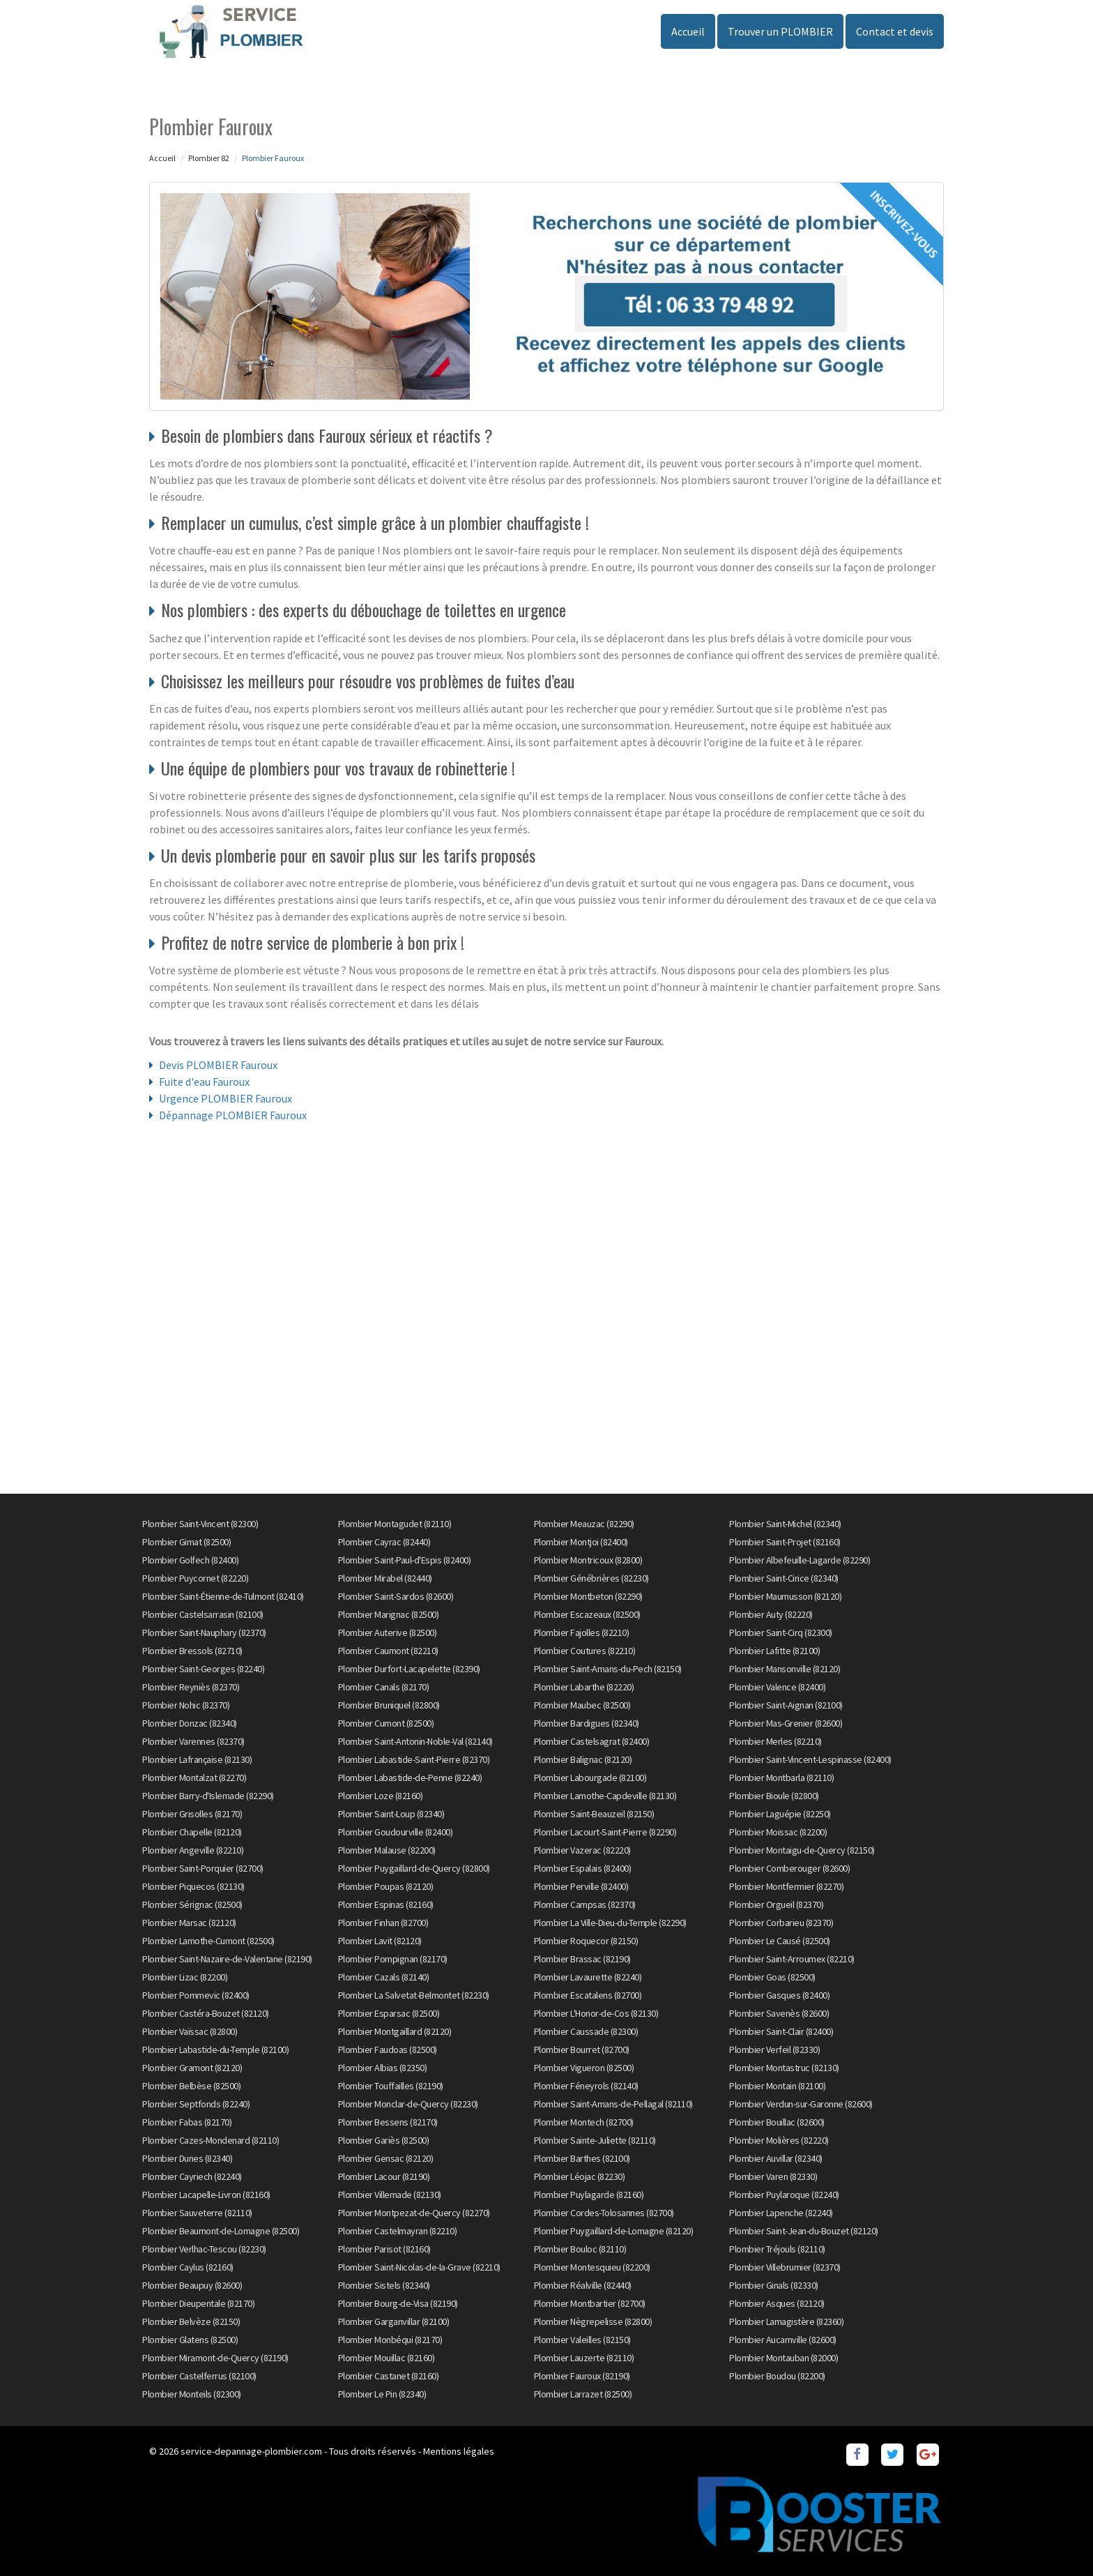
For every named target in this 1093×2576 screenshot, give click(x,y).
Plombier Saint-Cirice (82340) (784, 1578)
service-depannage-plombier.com (251, 2451)
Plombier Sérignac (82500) (192, 1904)
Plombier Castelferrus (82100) (199, 2376)
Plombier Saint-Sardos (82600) (396, 1596)
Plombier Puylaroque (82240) (784, 2194)
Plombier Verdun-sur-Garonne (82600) (801, 2104)
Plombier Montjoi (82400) (581, 1542)
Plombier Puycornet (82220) (195, 1578)
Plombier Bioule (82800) (774, 1795)
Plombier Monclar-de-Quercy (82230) (408, 2104)
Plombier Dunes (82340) (187, 2158)
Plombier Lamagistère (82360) (786, 2321)
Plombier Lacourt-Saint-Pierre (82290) (605, 1832)
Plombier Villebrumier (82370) (785, 2267)
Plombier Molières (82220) (779, 2140)
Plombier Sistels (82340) (384, 2285)
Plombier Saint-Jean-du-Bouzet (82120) (803, 2231)
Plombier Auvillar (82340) (776, 2158)
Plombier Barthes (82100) (582, 2158)
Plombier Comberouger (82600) (789, 1868)
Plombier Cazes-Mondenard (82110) (210, 2140)
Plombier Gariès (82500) (383, 2140)
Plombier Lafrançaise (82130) (197, 1759)
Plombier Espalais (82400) (583, 1868)
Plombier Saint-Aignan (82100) (786, 1705)
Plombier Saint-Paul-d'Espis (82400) (404, 1560)
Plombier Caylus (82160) (188, 2267)
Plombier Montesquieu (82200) (592, 2267)
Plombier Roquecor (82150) (586, 1940)
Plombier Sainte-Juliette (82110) (595, 2140)
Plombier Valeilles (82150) (582, 2339)
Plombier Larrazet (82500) (583, 2394)
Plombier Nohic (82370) (185, 1705)
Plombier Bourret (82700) (581, 2049)
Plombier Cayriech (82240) (192, 2176)
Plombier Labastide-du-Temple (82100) (215, 2049)
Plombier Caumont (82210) (388, 1650)
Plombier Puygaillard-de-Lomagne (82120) (614, 2231)
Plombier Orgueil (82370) (776, 1904)
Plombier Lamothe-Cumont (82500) (208, 1940)
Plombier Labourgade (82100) (590, 1777)
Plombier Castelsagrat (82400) (592, 1741)
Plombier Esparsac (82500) (389, 2013)
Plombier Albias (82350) (382, 2067)
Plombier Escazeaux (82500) (587, 1614)
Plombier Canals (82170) (383, 1687)
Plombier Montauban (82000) (783, 2357)
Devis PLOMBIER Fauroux (218, 1065)
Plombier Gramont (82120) (192, 2067)
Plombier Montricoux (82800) (588, 1560)
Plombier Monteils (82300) (191, 2394)
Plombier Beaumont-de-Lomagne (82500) (220, 2231)
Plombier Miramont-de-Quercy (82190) (215, 2357)
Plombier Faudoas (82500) (387, 2049)
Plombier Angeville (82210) (192, 1850)
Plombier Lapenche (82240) (781, 2212)
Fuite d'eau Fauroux (204, 1082)
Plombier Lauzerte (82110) (584, 2357)
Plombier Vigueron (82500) (584, 2067)
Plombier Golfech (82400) (190, 1560)
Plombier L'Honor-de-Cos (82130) (596, 2013)
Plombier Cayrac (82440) (384, 1542)
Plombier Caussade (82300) (586, 2031)
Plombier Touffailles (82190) (390, 2085)
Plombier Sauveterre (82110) (197, 2212)
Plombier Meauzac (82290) (584, 1523)
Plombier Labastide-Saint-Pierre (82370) (414, 1759)
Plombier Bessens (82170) (388, 2122)
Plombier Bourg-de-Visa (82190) (398, 2303)
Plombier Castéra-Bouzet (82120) (205, 2013)
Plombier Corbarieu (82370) (781, 1922)
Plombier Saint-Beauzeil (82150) (594, 1814)
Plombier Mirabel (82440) (385, 1578)
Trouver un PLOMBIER (780, 31)
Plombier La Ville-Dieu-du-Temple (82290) (610, 1922)
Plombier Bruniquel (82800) (389, 1705)
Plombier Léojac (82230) (579, 2176)
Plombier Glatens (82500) (190, 2339)
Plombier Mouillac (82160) (386, 2357)
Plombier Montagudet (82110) (395, 1523)
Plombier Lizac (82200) (184, 1977)
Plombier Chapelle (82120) (192, 1832)
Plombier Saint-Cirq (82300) (780, 1632)
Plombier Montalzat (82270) (194, 1777)
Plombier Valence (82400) (777, 1687)
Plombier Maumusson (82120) (785, 1596)
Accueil (688, 31)
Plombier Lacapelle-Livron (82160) (206, 2194)
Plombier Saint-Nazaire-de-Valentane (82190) (227, 1959)
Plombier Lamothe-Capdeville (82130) (605, 1795)
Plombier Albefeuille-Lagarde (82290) (799, 1560)
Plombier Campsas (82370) (585, 1904)
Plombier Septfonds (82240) (196, 2104)
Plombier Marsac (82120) (189, 1922)
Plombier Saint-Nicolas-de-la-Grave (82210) (419, 2267)
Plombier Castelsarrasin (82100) (202, 1614)
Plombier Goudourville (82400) (395, 1832)
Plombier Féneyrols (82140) (586, 2085)
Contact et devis (894, 31)
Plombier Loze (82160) (380, 1795)
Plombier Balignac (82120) (583, 1759)
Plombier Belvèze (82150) (191, 2321)
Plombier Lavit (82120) (380, 1940)
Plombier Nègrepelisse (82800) (593, 2321)
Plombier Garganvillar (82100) (394, 2321)
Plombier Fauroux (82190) (582, 2376)
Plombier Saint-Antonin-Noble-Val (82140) (415, 1741)
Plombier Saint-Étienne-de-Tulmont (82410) (223, 1596)
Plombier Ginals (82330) (773, 2285)
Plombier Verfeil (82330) (774, 2049)
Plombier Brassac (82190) (582, 1959)
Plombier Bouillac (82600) (777, 2122)
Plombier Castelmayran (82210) (397, 2231)
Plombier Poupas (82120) (386, 1886)
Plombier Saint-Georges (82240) (203, 1668)
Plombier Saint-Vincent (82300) (200, 1523)
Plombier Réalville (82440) (583, 2285)
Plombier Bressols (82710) (192, 1650)
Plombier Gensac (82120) (386, 2158)
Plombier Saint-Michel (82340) (785, 1523)
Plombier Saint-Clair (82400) (781, 2031)
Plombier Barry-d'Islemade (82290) (208, 1795)
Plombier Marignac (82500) (388, 1614)
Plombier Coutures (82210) (585, 1650)
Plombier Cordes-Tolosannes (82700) (604, 2212)
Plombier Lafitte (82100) (774, 1650)
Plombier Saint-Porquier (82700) (202, 1868)
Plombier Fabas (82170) (186, 2122)
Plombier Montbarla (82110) (781, 1777)
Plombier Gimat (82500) (186, 1542)
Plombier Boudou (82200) (777, 2376)
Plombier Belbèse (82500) (191, 2085)
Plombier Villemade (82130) (389, 2194)
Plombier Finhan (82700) (383, 1922)
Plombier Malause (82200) (387, 1850)
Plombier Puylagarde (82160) (589, 2194)
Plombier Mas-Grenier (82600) (785, 1723)
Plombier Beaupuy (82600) (192, 2285)
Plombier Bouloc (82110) (580, 2249)
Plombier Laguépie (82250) (780, 1814)
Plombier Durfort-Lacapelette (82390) (409, 1668)
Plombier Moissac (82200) (778, 1832)
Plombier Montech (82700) (584, 2122)
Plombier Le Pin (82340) (382, 2394)
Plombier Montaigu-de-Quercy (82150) (802, 1850)
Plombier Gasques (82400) (779, 1995)
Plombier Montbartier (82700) (589, 2303)
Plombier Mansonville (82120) (784, 1668)
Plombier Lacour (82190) (384, 2176)
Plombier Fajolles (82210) (581, 1632)
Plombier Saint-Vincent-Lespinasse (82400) (810, 1759)
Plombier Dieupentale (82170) (198, 2303)
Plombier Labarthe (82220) (584, 1687)
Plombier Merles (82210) (775, 1741)
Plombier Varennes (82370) (193, 1741)
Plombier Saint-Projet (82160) (785, 1542)
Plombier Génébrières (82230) (591, 1578)
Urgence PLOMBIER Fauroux (225, 1098)
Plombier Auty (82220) (771, 1614)
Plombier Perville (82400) (581, 1886)
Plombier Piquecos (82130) (193, 1886)
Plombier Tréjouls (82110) (777, 2249)
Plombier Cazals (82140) (383, 1977)
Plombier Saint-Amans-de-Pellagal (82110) (613, 2104)
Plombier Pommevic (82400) (196, 1995)
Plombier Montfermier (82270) (786, 1886)
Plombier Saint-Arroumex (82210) (792, 1959)
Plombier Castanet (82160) (388, 2376)
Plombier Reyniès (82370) (190, 1687)
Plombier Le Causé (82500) (779, 1940)
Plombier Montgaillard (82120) (395, 2031)
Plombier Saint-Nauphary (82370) (204, 1632)
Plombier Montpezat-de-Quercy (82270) (414, 2212)
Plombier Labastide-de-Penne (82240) (410, 1777)
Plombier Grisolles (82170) (192, 1814)
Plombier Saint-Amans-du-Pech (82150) (608, 1668)
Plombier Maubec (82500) (582, 1705)
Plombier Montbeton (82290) (588, 1596)
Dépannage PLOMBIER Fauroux (233, 1115)
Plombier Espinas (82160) (386, 1904)
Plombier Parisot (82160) (384, 2249)
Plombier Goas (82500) (772, 1977)
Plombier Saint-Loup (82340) (391, 1814)
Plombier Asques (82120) (777, 2303)
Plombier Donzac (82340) (189, 1723)
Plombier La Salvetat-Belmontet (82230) (413, 1995)
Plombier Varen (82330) (773, 2176)
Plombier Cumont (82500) (386, 1723)
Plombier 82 (208, 158)
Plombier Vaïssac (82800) (189, 2031)
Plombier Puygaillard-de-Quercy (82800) (414, 1868)
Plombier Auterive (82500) (387, 1632)
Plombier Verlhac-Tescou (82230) (204, 2249)
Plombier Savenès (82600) (779, 2013)
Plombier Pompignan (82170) (393, 1959)
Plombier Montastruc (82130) (784, 2067)
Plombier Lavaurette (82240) (588, 1977)
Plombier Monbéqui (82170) (390, 2339)
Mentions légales (458, 2451)
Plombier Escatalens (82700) (588, 1995)
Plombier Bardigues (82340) (586, 1723)
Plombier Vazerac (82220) (582, 1850)
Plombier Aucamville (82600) (782, 2339)
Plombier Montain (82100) (777, 2085)
